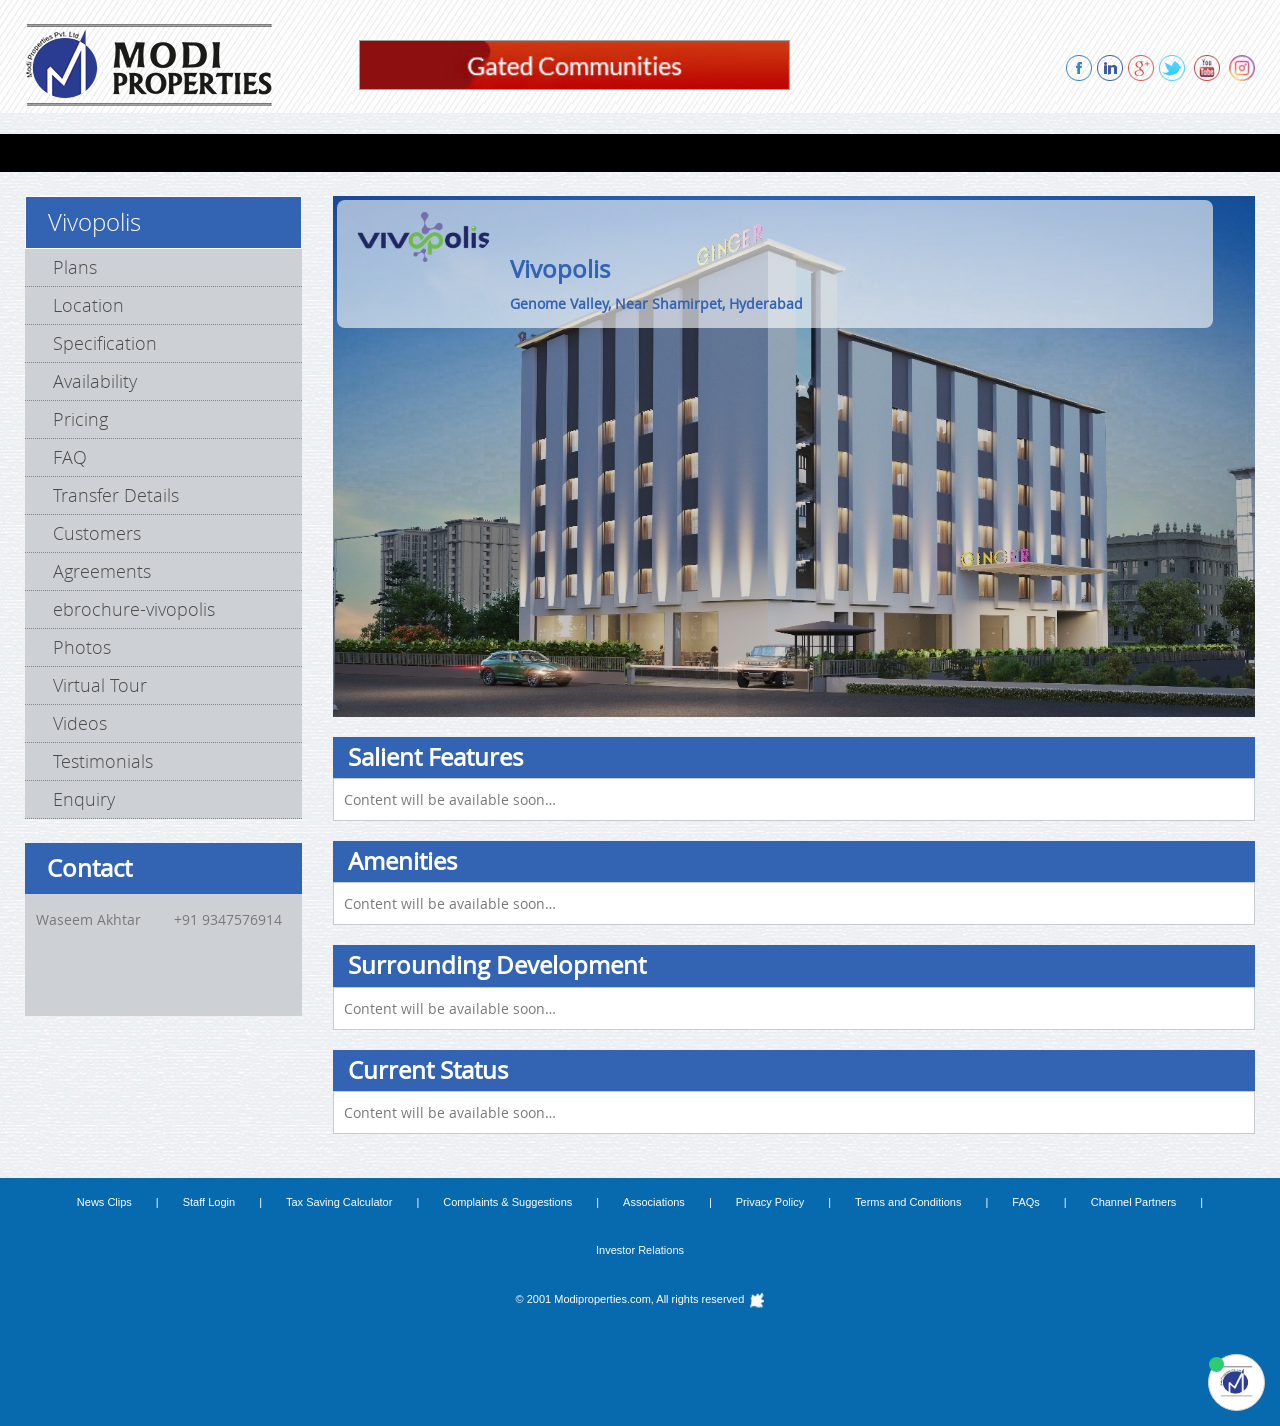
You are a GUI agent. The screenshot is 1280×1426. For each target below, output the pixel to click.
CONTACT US (1140, 152)
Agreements (102, 571)
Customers (97, 533)
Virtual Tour (100, 685)
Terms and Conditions (908, 1202)
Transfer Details (116, 495)
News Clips (104, 1202)
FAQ (70, 457)
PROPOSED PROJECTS (702, 152)
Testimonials (103, 761)
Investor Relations (640, 1250)
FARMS (393, 152)
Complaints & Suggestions (507, 1202)
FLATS (134, 152)
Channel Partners (1134, 1202)
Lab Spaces (299, 152)
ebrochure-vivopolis (134, 609)
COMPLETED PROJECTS (523, 152)
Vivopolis (94, 222)
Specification (105, 343)
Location (88, 305)
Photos (82, 647)
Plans (75, 267)
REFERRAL (939, 152)
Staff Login (209, 1202)
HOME (62, 152)
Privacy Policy (770, 1202)
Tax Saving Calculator (339, 1202)
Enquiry (84, 799)
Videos (80, 723)
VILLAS (206, 152)
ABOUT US (839, 152)
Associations (654, 1202)
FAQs (1026, 1202)
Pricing (80, 419)
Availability (95, 381)
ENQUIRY (1034, 152)
